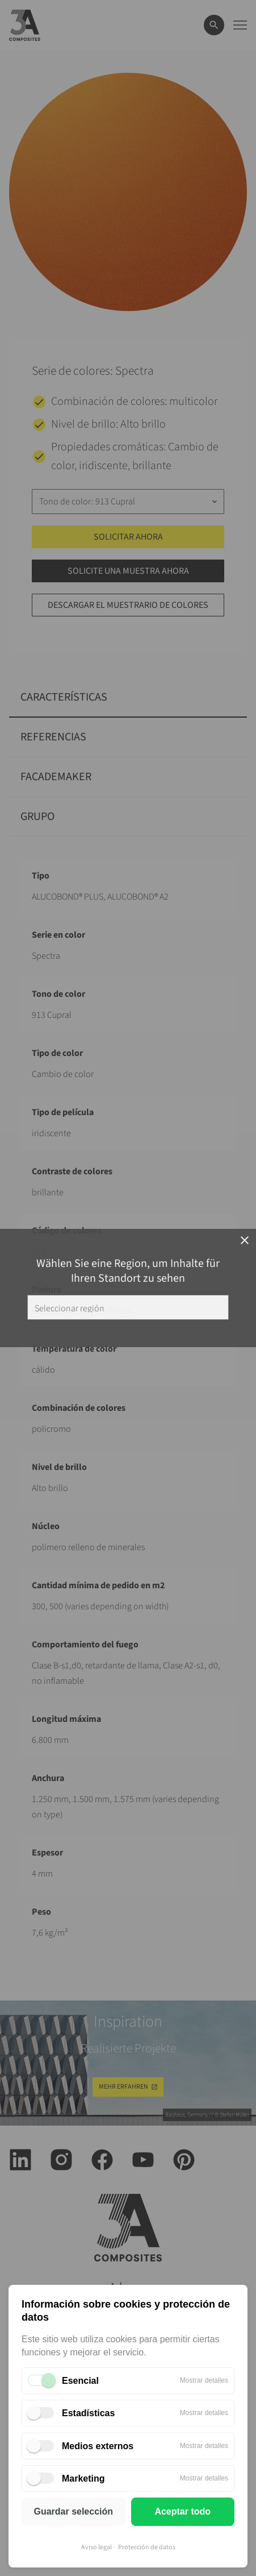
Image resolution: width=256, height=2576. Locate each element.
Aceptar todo (182, 2511)
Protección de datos (146, 2547)
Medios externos (97, 2446)
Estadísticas (88, 2413)
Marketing (83, 2478)
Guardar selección (73, 2511)
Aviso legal (96, 2547)
